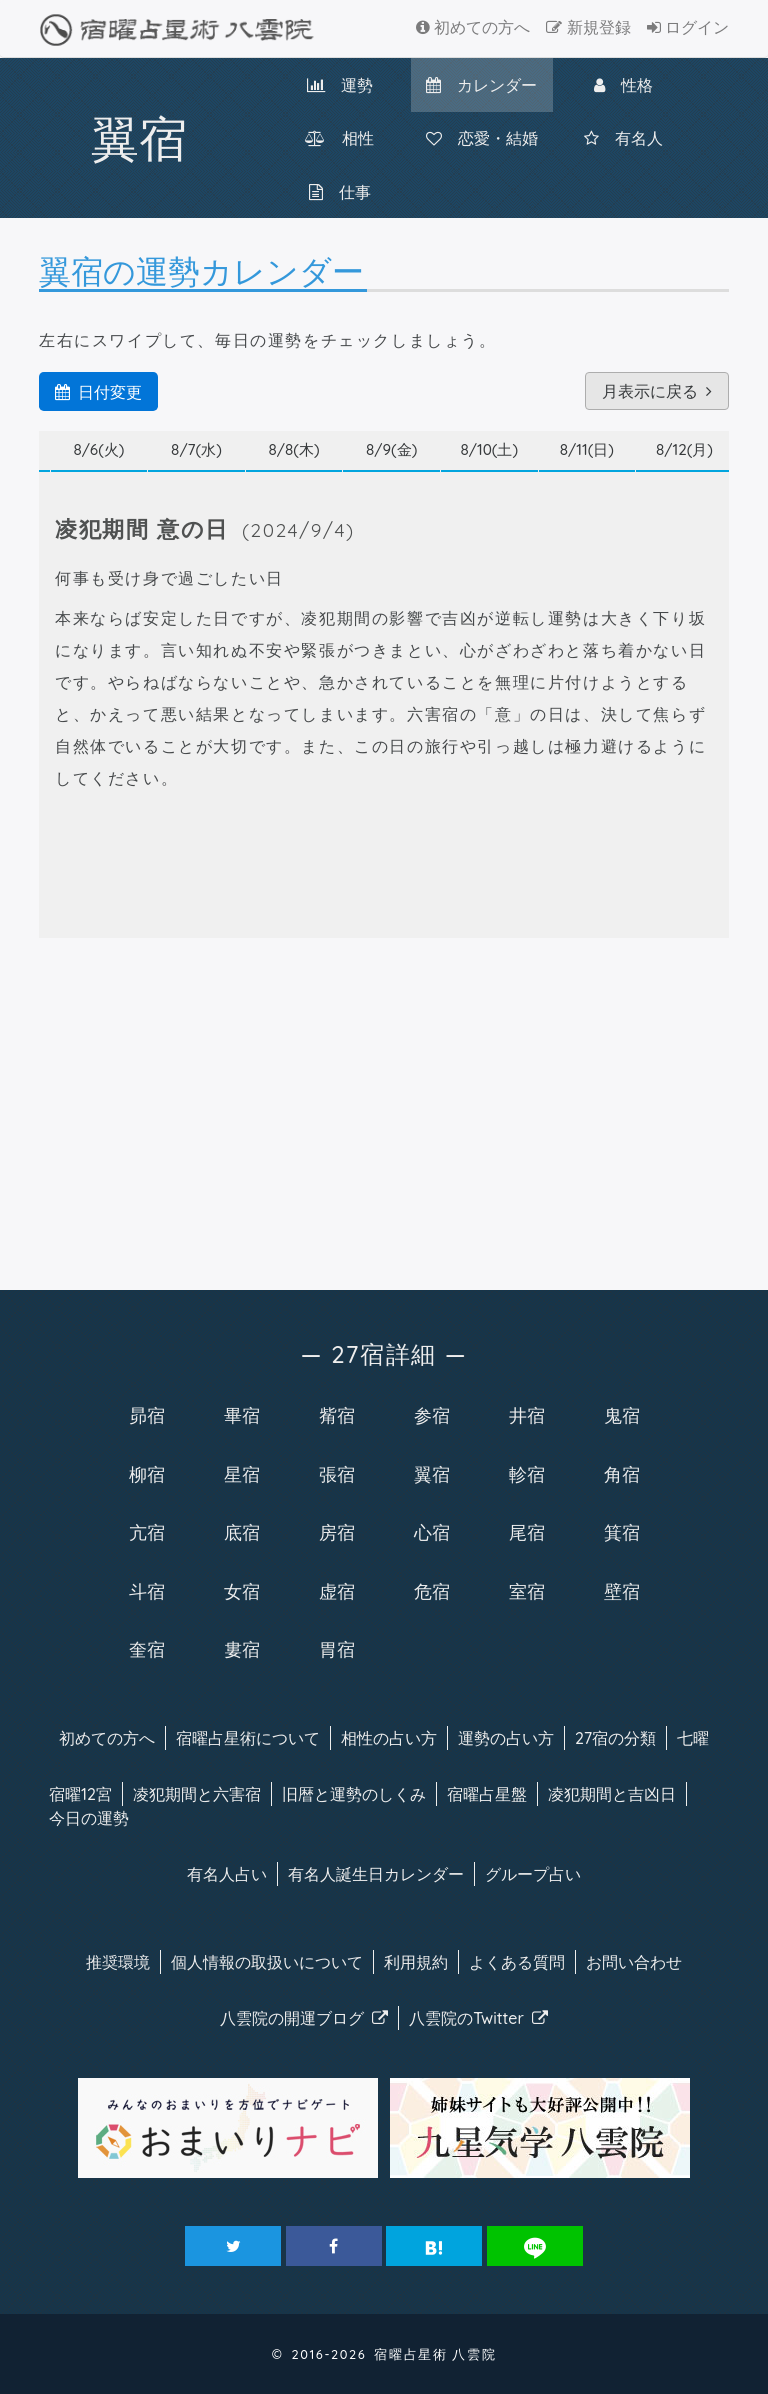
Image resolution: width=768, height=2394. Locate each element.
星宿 (242, 1474)
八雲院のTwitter (478, 2018)
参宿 (432, 1415)
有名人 (623, 138)
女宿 (242, 1591)
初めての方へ (473, 27)
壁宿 (622, 1591)
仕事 (340, 192)
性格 (623, 85)
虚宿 (337, 1591)
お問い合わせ (634, 1962)
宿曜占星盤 (487, 1794)
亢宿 (147, 1532)
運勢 (340, 85)
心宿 (432, 1532)
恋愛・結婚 (482, 138)
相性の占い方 (389, 1738)
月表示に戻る (657, 391)
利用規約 (416, 1962)
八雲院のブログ (304, 2018)
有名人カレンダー (376, 1874)
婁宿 (242, 1649)
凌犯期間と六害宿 (197, 1794)
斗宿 (147, 1591)
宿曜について (248, 1738)
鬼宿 (622, 1415)
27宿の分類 (615, 1738)
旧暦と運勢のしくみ (354, 1794)
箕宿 (622, 1532)
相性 (339, 138)
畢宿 (242, 1415)
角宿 (622, 1474)
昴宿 (147, 1415)
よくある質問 (517, 1962)
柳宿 (147, 1474)
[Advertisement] (384, 1110)
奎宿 (147, 1649)
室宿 (527, 1591)
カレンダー (481, 85)
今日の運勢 (89, 1818)
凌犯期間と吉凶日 (612, 1794)
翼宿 (432, 1474)
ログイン (688, 27)
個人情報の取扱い (267, 1962)
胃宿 (337, 1649)
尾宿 (527, 1532)
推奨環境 (118, 1962)
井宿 (527, 1415)
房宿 (337, 1532)
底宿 (242, 1532)
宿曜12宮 (80, 1794)
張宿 (337, 1474)
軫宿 (527, 1474)
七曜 (693, 1738)
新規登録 (588, 27)
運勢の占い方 (506, 1738)
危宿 (432, 1591)
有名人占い (227, 1874)
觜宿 (337, 1415)
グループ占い (533, 1874)
